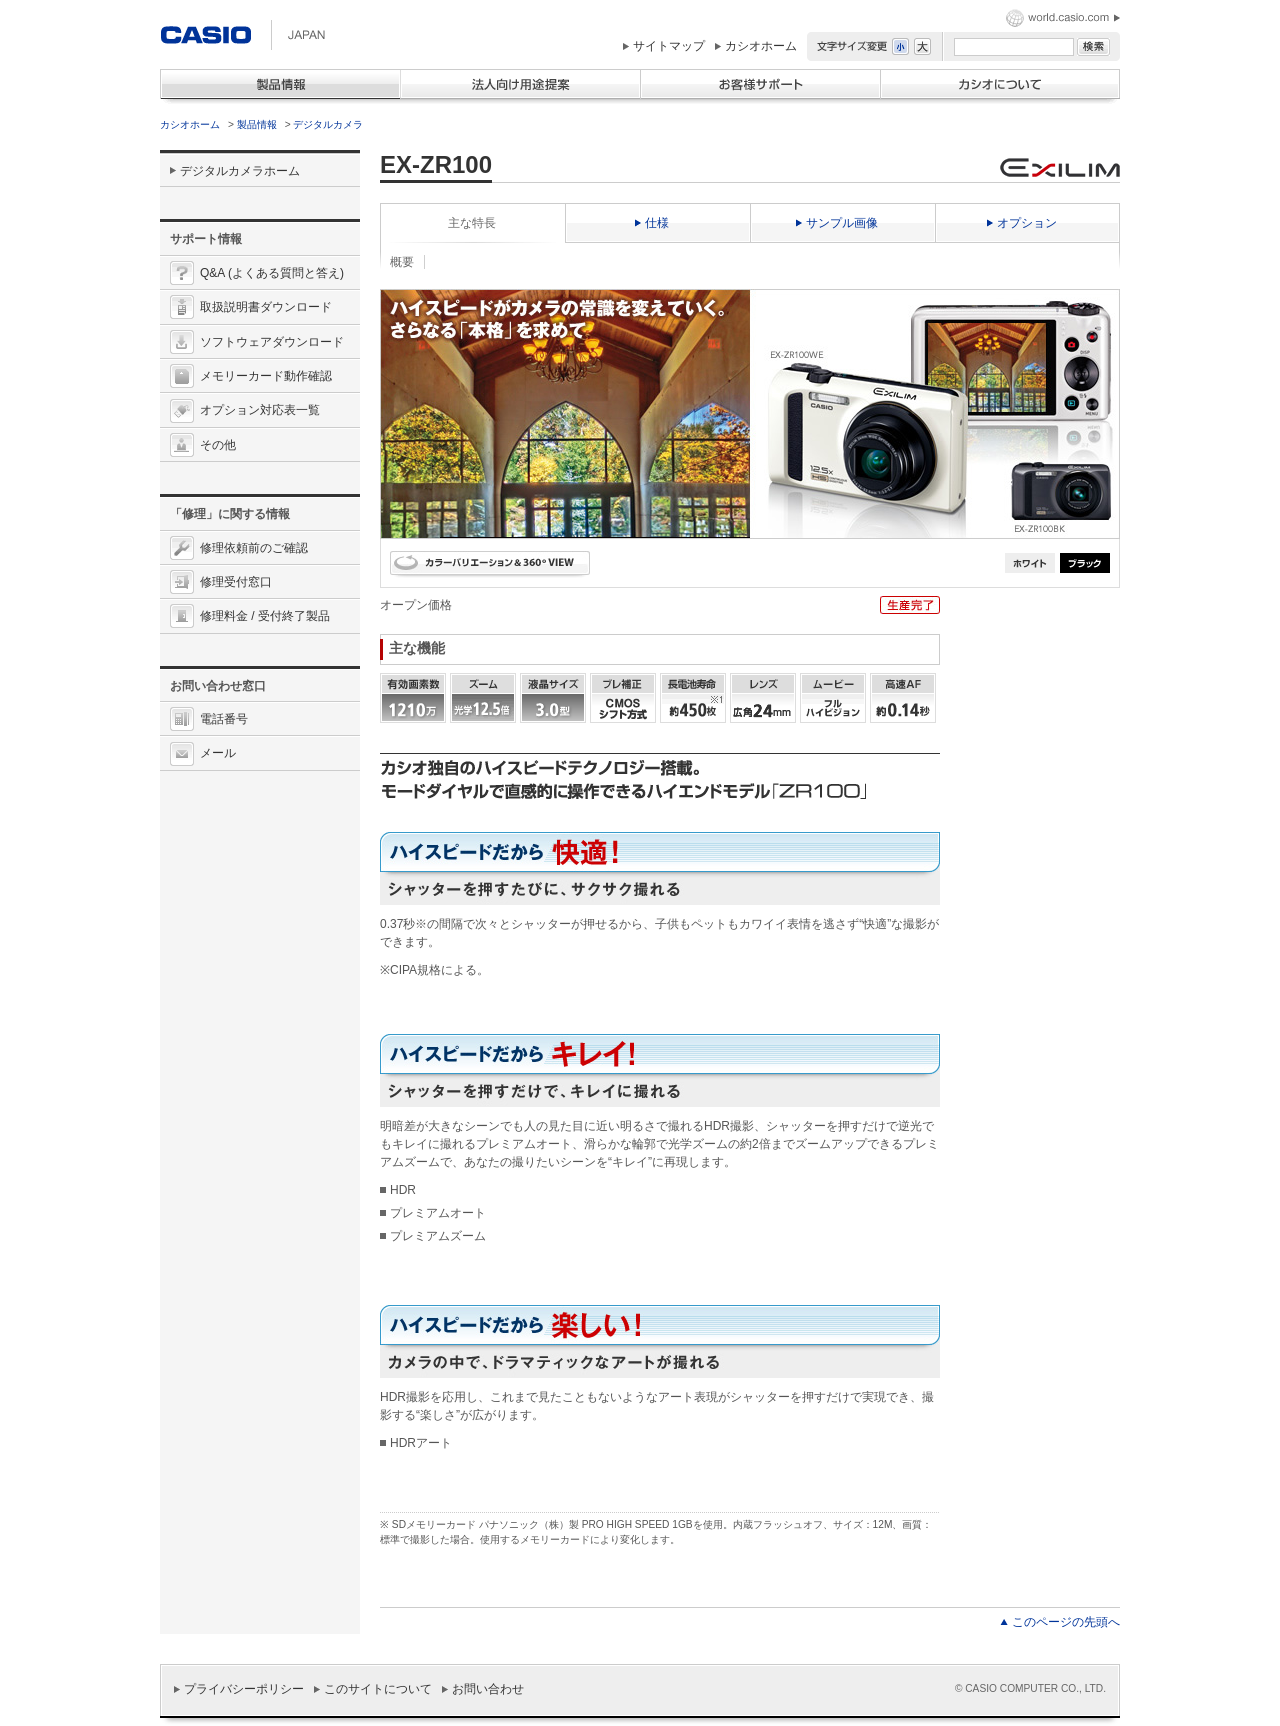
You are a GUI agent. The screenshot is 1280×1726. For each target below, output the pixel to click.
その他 (218, 445)
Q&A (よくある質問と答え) (272, 273)
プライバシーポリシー (244, 1689)
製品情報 (257, 124)
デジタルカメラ (328, 124)
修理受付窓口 (236, 582)
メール (218, 753)
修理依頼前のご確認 (254, 548)
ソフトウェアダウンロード (272, 342)
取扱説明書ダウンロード (266, 307)
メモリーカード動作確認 (266, 376)
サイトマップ (669, 46)
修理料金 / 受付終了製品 (265, 616)
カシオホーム (761, 46)
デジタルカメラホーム (240, 171)
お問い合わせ (488, 1689)
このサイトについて (378, 1689)
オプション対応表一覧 (260, 410)
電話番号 (224, 719)
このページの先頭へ (1066, 1622)
